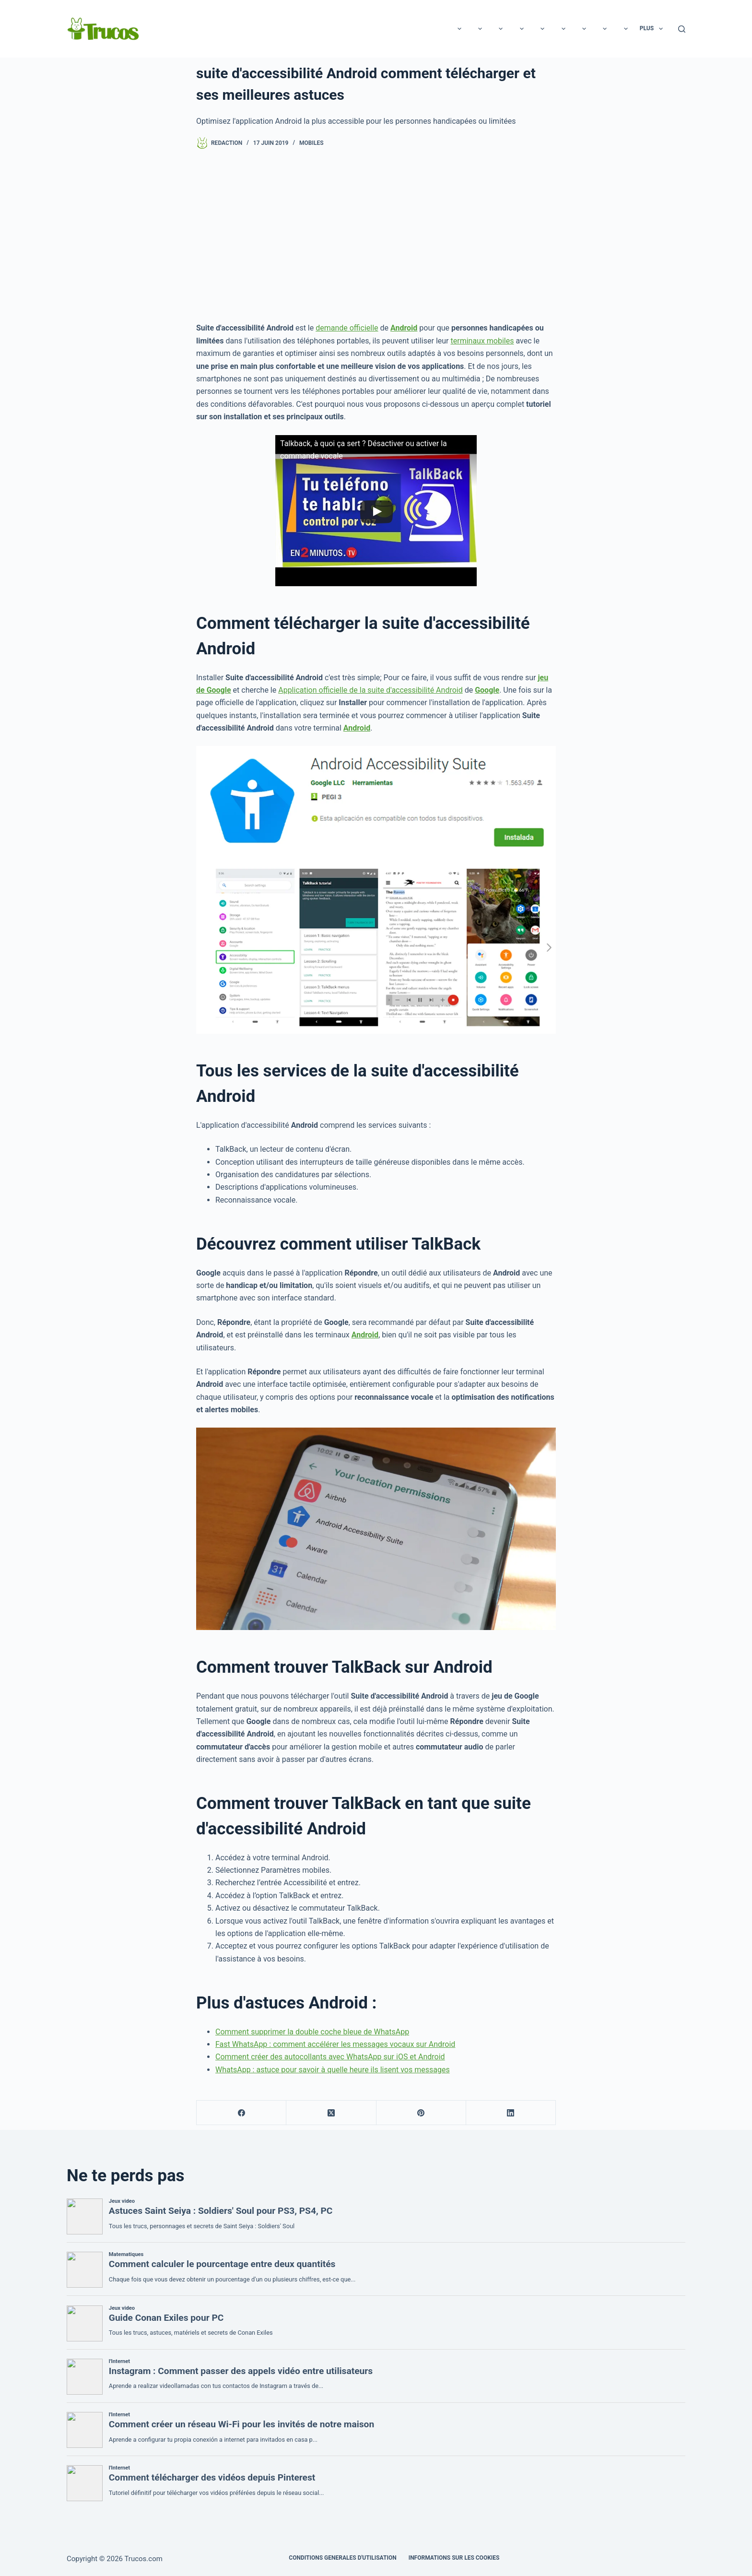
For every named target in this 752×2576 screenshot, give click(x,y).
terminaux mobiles (482, 340)
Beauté (334, 29)
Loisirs (183, 29)
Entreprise (536, 29)
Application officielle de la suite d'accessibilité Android (370, 690)
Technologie (233, 29)
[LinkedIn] (511, 2113)
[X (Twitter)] (331, 2113)
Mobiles (311, 143)
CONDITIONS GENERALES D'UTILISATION (342, 2557)
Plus (653, 29)
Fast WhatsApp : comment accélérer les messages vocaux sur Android (335, 2044)
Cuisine (487, 29)
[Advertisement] (376, 235)
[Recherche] (681, 29)
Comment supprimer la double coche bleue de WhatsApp (312, 2031)
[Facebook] (241, 2113)
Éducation (440, 29)
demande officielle (347, 327)
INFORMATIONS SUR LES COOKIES (454, 2557)
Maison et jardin (599, 29)
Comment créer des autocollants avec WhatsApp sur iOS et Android (330, 2056)
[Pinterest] (421, 2113)
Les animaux (385, 29)
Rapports (288, 29)
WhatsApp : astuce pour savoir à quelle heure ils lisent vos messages (332, 2069)
